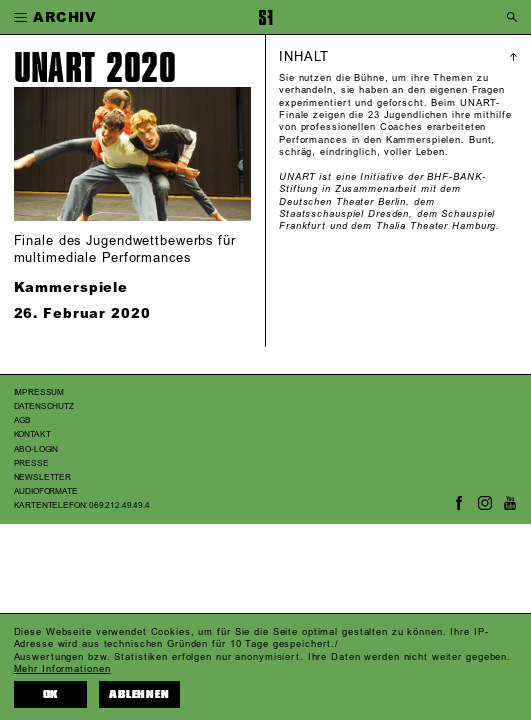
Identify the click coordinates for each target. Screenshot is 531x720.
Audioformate (46, 491)
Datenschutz (44, 406)
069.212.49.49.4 (119, 505)
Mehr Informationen (62, 669)
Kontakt (32, 434)
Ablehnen (139, 694)
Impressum (39, 392)
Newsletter (42, 477)
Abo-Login (36, 449)
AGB (23, 420)
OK (51, 694)
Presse (31, 463)
